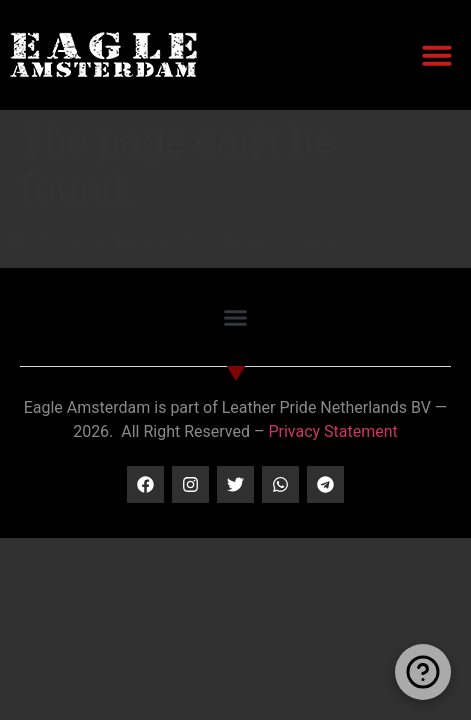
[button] (437, 55)
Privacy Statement (332, 431)
